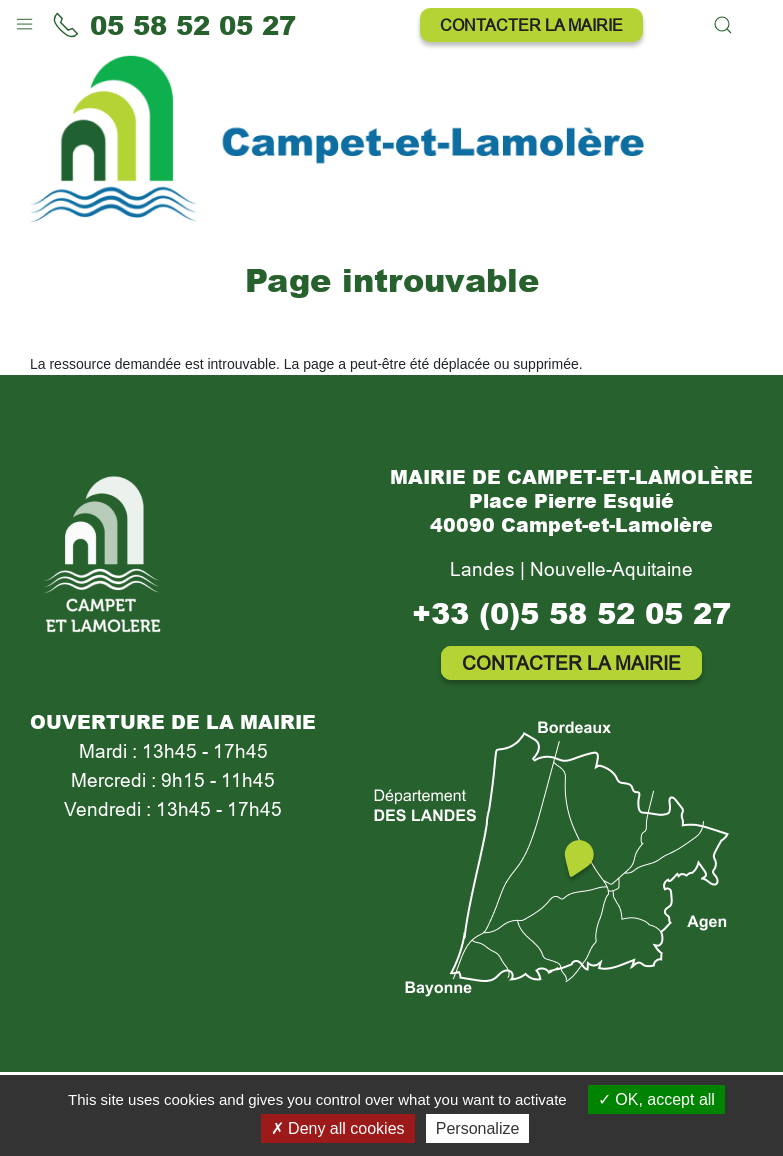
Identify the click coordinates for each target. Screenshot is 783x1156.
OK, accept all (656, 1099)
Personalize (478, 1128)
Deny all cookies (338, 1128)
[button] (24, 19)
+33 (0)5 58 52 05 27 (571, 612)
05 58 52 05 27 (174, 25)
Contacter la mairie (531, 25)
